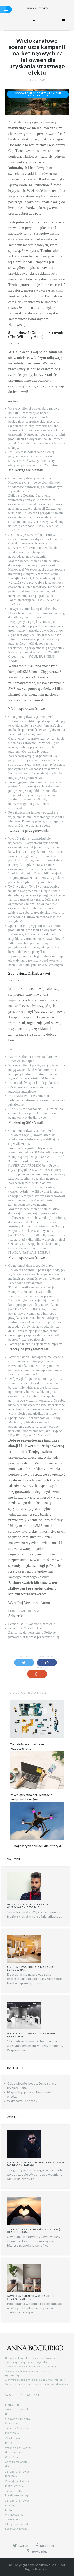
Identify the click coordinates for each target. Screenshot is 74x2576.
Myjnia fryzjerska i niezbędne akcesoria (31, 2035)
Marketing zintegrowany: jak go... (17, 2409)
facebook (45, 2545)
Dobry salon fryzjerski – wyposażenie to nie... (27, 1906)
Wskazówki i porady (22, 2101)
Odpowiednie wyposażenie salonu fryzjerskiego (38, 94)
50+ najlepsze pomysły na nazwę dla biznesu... (33, 2231)
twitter (21, 2545)
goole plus (37, 2551)
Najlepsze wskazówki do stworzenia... (14, 2515)
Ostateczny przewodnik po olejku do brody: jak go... (35, 2164)
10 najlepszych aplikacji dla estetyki (35, 1846)
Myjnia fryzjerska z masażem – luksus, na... (32, 1968)
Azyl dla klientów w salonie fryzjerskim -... (30, 2297)
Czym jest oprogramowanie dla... (16, 2462)
